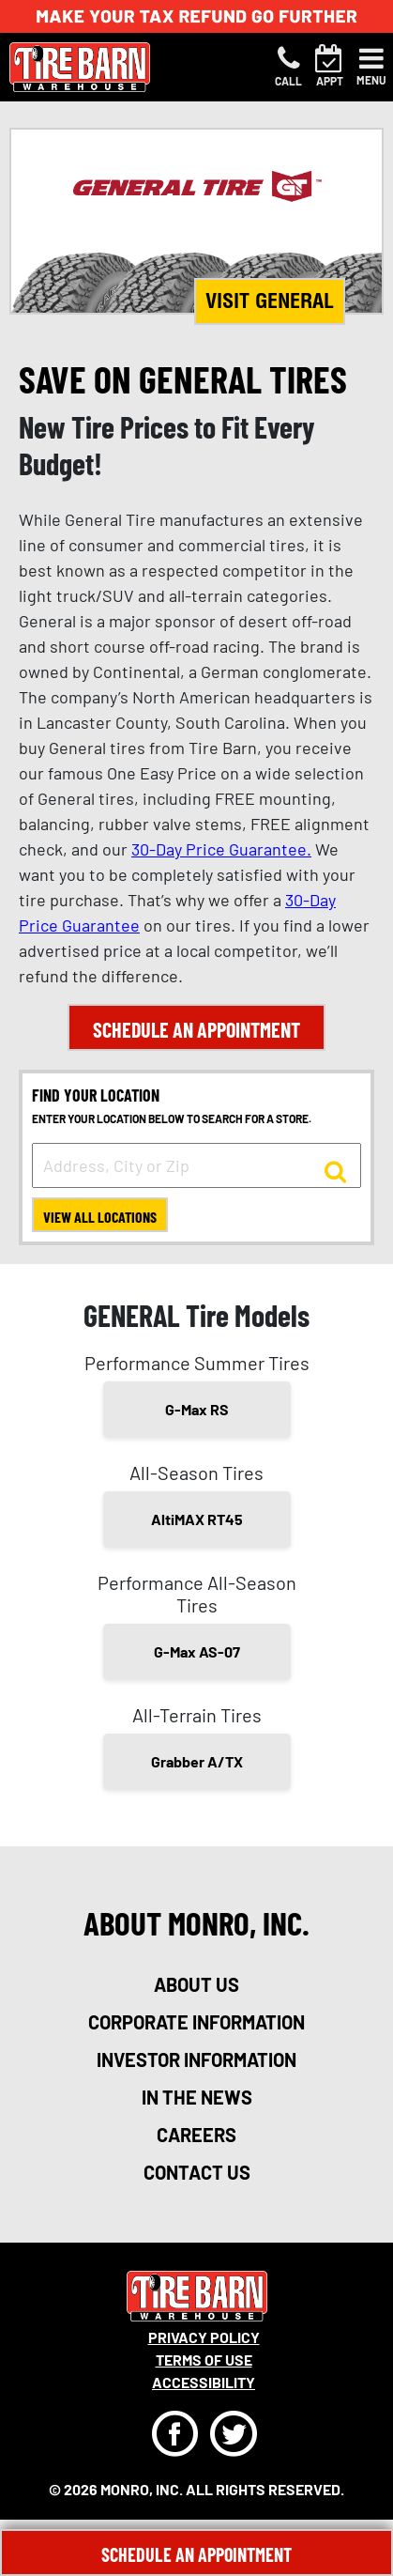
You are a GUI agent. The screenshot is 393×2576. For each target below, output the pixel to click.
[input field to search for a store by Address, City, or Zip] (196, 1165)
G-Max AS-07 (197, 1651)
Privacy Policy (204, 2337)
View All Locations (100, 1217)
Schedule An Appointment (196, 2554)
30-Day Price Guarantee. (221, 849)
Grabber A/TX (197, 1761)
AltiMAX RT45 (197, 1519)
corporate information (196, 2022)
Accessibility (203, 2382)
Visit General (269, 300)
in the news (197, 2097)
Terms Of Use (204, 2359)
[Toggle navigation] (371, 66)
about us (196, 1984)
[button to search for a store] (335, 1170)
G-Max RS (197, 1409)
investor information (196, 2059)
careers (196, 2134)
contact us (197, 2172)
